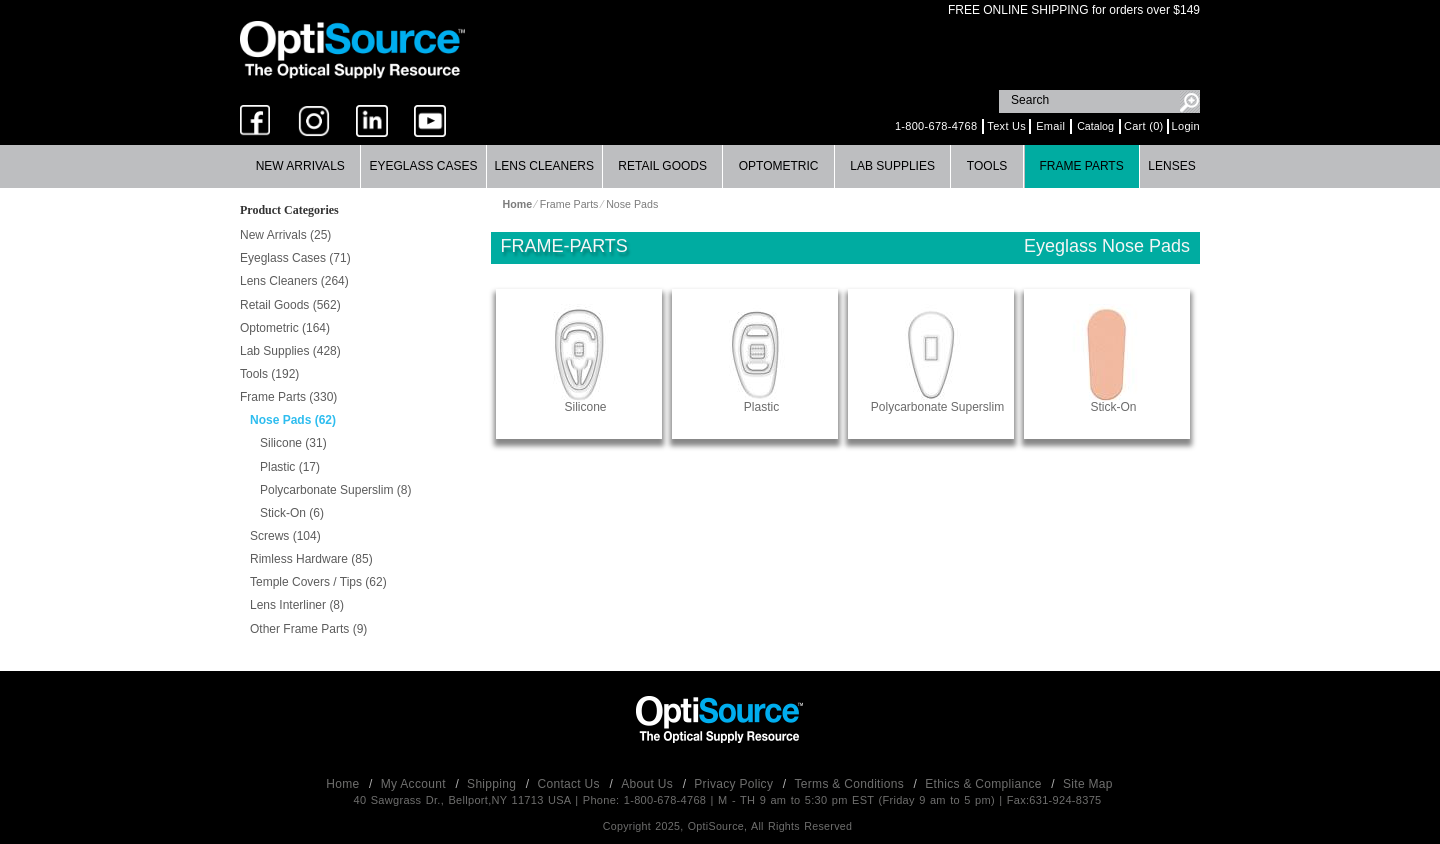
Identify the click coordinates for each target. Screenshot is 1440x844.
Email (1050, 126)
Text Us (1006, 126)
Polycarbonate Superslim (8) (335, 490)
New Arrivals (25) (285, 235)
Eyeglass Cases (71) (295, 258)
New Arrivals (300, 166)
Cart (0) (1144, 126)
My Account (415, 784)
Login (1186, 126)
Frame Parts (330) (288, 397)
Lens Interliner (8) (297, 605)
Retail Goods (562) (290, 305)
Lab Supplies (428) (290, 351)
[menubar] (718, 166)
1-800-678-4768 (936, 126)
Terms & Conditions (851, 784)
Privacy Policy (735, 784)
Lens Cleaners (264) (294, 281)
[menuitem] (300, 166)
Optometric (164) (285, 328)
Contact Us (571, 784)
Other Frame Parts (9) (308, 629)
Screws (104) (285, 536)
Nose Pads (632, 204)
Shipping (493, 784)
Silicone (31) (293, 443)
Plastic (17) (290, 467)
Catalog (1095, 126)
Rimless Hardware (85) (311, 559)
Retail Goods (662, 166)
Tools (987, 166)
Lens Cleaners (544, 166)
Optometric (779, 166)
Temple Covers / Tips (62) (318, 582)
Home (344, 784)
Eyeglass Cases (423, 166)
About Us (648, 784)
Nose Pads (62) (293, 420)
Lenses (1171, 166)
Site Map (1088, 784)
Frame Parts (1081, 166)
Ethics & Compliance (985, 784)
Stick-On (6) (292, 513)
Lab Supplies (892, 166)
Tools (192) (269, 374)
